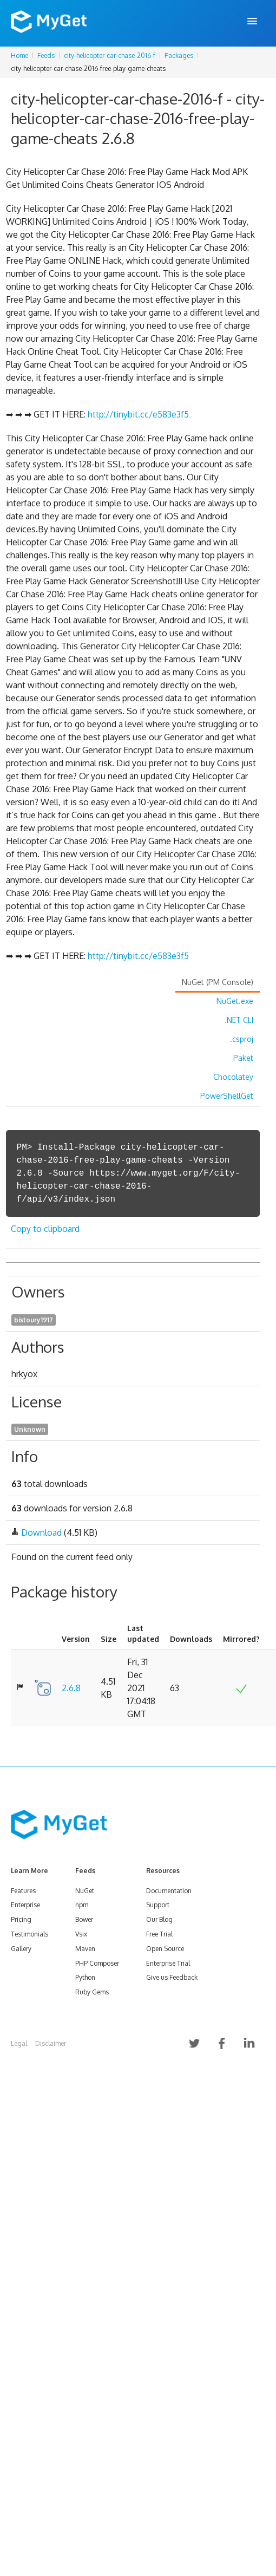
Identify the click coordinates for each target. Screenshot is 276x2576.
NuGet (84, 1891)
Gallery (21, 1949)
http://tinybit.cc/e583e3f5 (138, 414)
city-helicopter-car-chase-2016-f (109, 55)
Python (85, 1977)
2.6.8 (71, 1687)
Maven (85, 1949)
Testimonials (29, 1934)
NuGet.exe (234, 1001)
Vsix (81, 1934)
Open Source (165, 1949)
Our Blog (159, 1919)
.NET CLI (239, 1020)
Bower (84, 1919)
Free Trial (159, 1934)
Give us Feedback (172, 1977)
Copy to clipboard (45, 1228)
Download (41, 1532)
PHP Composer (97, 1963)
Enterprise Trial (168, 1963)
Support (157, 1905)
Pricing (21, 1919)
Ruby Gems (92, 1992)
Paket (243, 1057)
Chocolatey (233, 1076)
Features (23, 1891)
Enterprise (25, 1905)
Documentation (169, 1891)
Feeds (46, 55)
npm (81, 1905)
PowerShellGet (226, 1095)
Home (19, 55)
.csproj (241, 1039)
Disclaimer (50, 2043)
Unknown (29, 1429)
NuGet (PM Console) (217, 982)
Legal (19, 2043)
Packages (179, 55)
